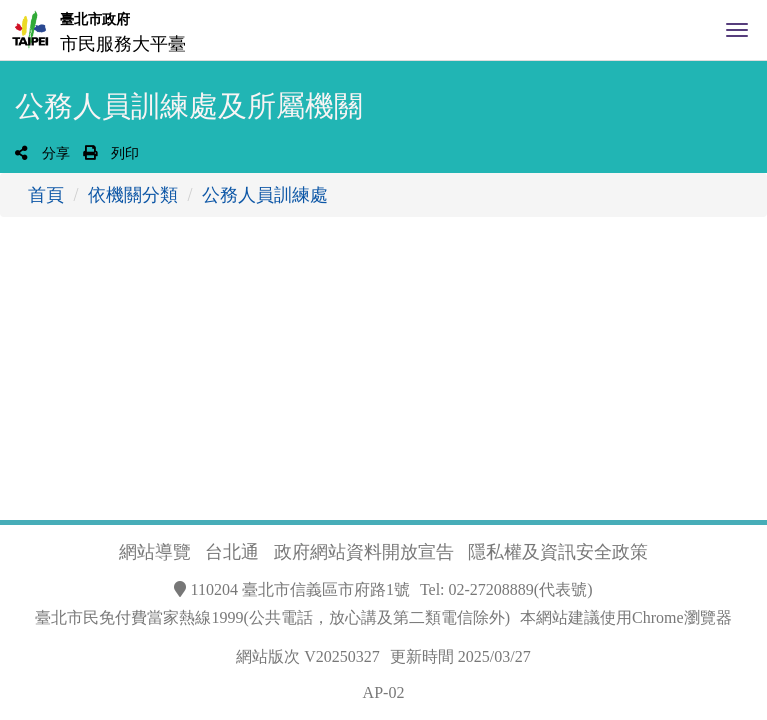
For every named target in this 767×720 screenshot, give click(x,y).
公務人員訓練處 (265, 195)
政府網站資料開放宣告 (364, 552)
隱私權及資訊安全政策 (558, 552)
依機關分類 (133, 195)
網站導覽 (155, 552)
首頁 (46, 195)
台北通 (232, 552)
